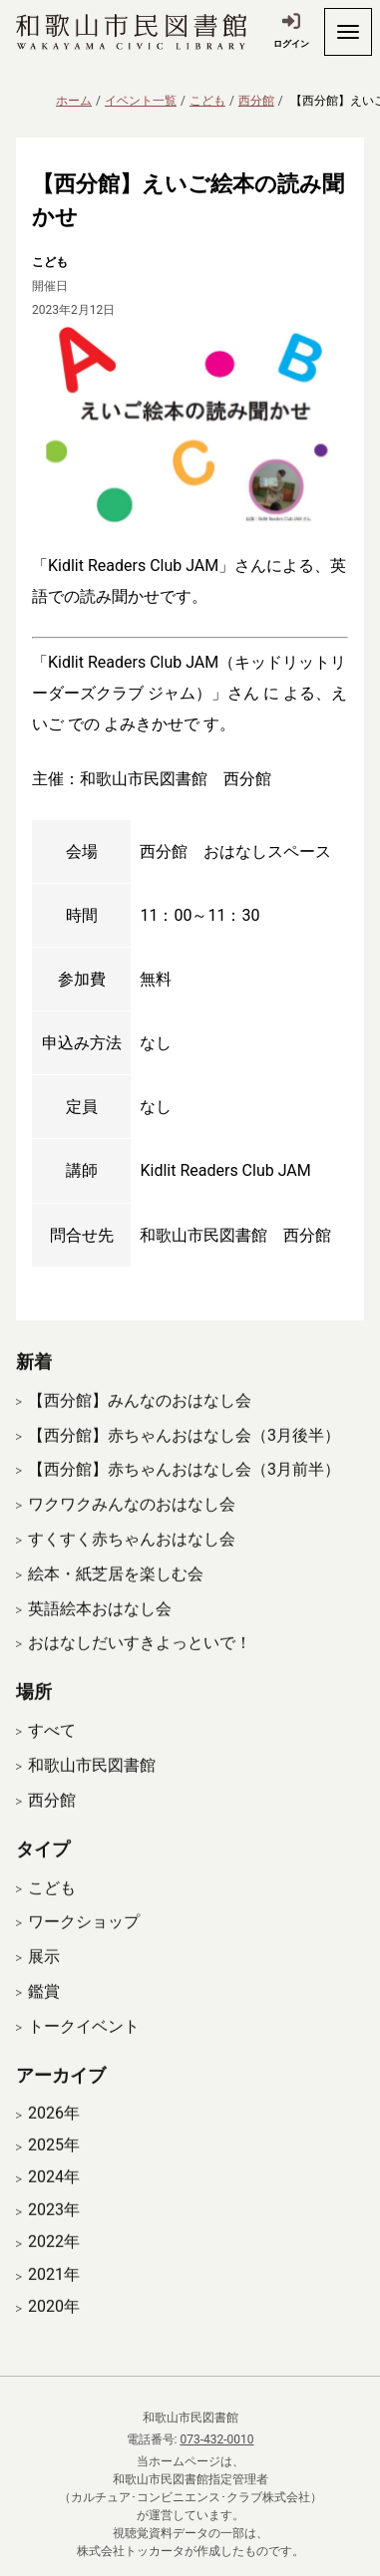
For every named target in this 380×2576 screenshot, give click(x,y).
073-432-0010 (216, 2439)
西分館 (256, 101)
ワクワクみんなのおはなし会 (131, 1526)
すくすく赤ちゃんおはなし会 (131, 1561)
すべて (52, 1752)
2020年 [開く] (54, 2329)
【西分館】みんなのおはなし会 (139, 1421)
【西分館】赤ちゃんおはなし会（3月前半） (184, 1491)
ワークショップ (84, 1943)
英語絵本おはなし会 (100, 1629)
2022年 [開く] (54, 2264)
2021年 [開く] (54, 2296)
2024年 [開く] (54, 2199)
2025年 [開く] (54, 2167)
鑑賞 (44, 2013)
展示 (44, 1978)
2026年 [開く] (54, 2135)
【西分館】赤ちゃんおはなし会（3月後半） (184, 1456)
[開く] (348, 32)
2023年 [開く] (54, 2231)
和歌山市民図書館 (92, 1787)
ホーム (74, 101)
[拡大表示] (190, 423)
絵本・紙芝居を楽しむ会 (115, 1594)
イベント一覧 (141, 101)
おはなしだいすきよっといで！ (139, 1664)
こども (207, 101)
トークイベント (84, 2047)
